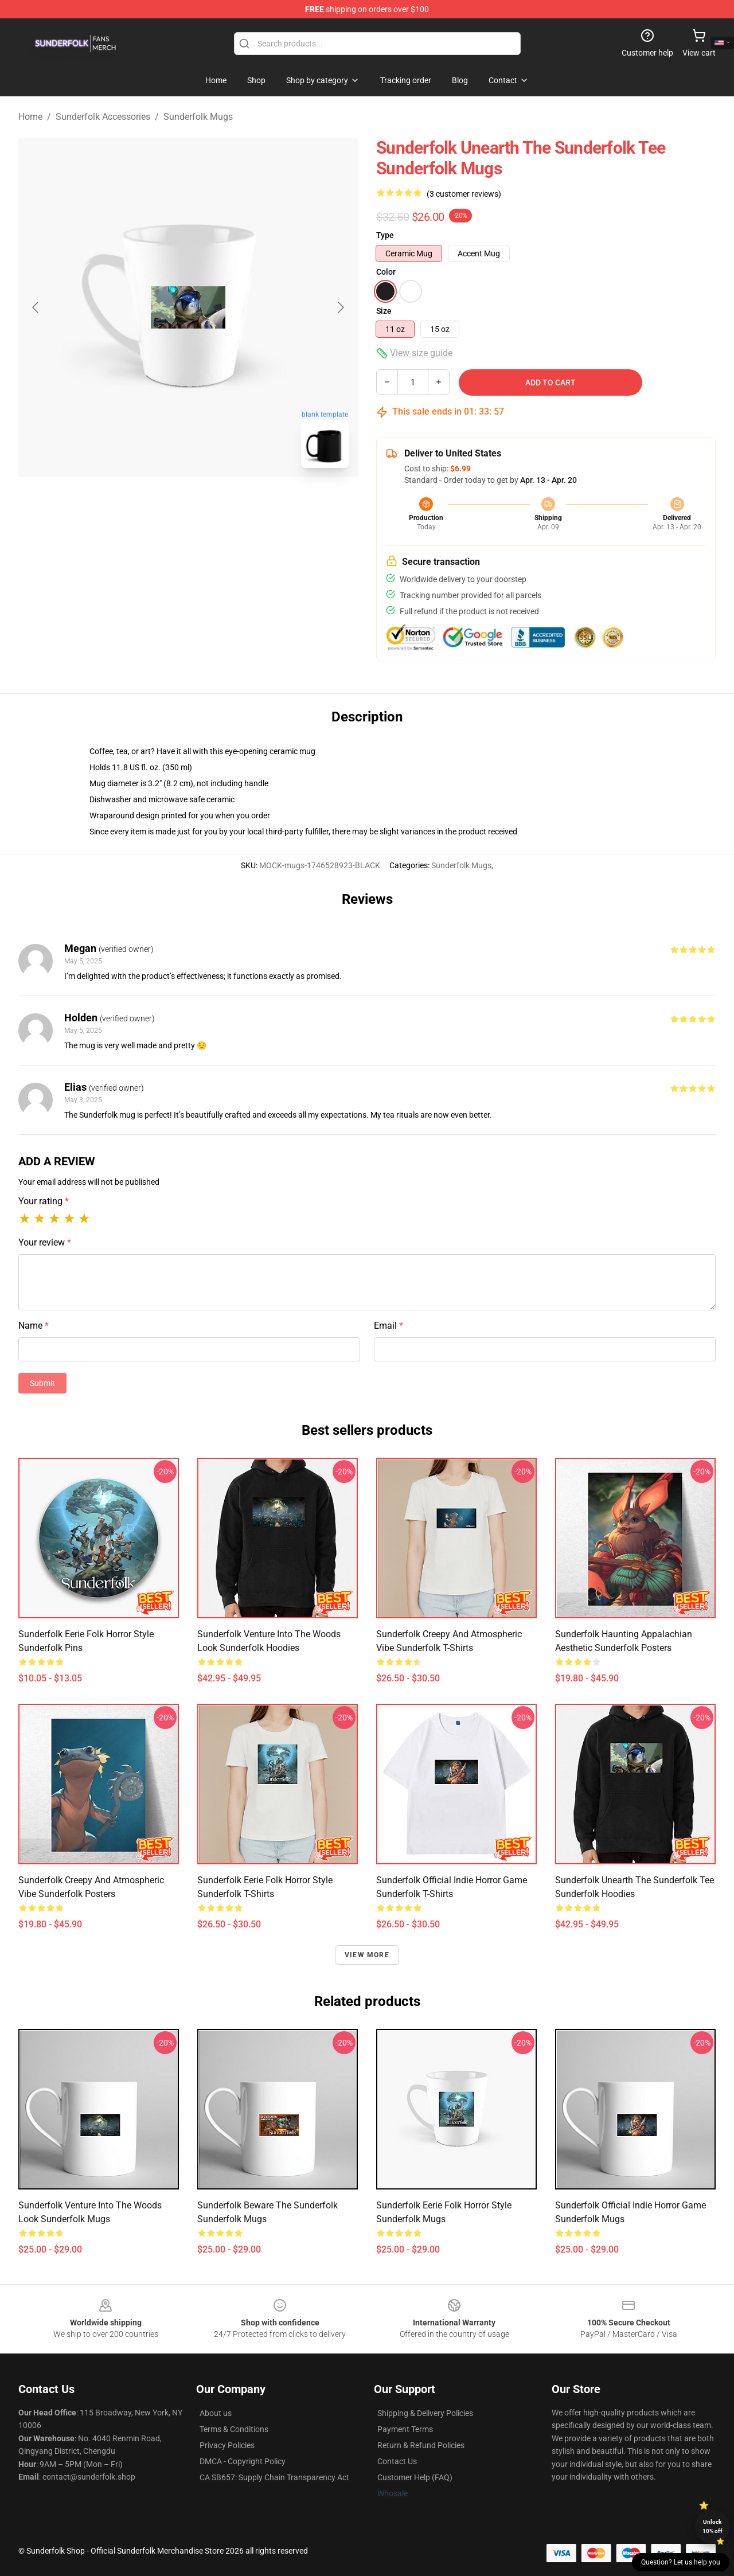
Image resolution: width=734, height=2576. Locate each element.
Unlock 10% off (712, 2526)
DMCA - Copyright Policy (243, 2461)
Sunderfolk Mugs (198, 116)
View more (367, 1955)
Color (386, 271)
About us (216, 2413)
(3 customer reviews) (464, 193)
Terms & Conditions (234, 2429)
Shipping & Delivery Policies (425, 2413)
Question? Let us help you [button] (680, 2562)
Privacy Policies (227, 2445)
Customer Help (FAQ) (414, 2477)
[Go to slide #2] (217, 502)
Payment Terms (405, 2429)
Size (384, 310)
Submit (42, 1383)
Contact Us (397, 2461)
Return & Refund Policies (420, 2445)
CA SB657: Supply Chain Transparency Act (274, 2477)
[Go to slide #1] (158, 502)
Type (385, 235)
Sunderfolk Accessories (103, 116)
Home (30, 116)
